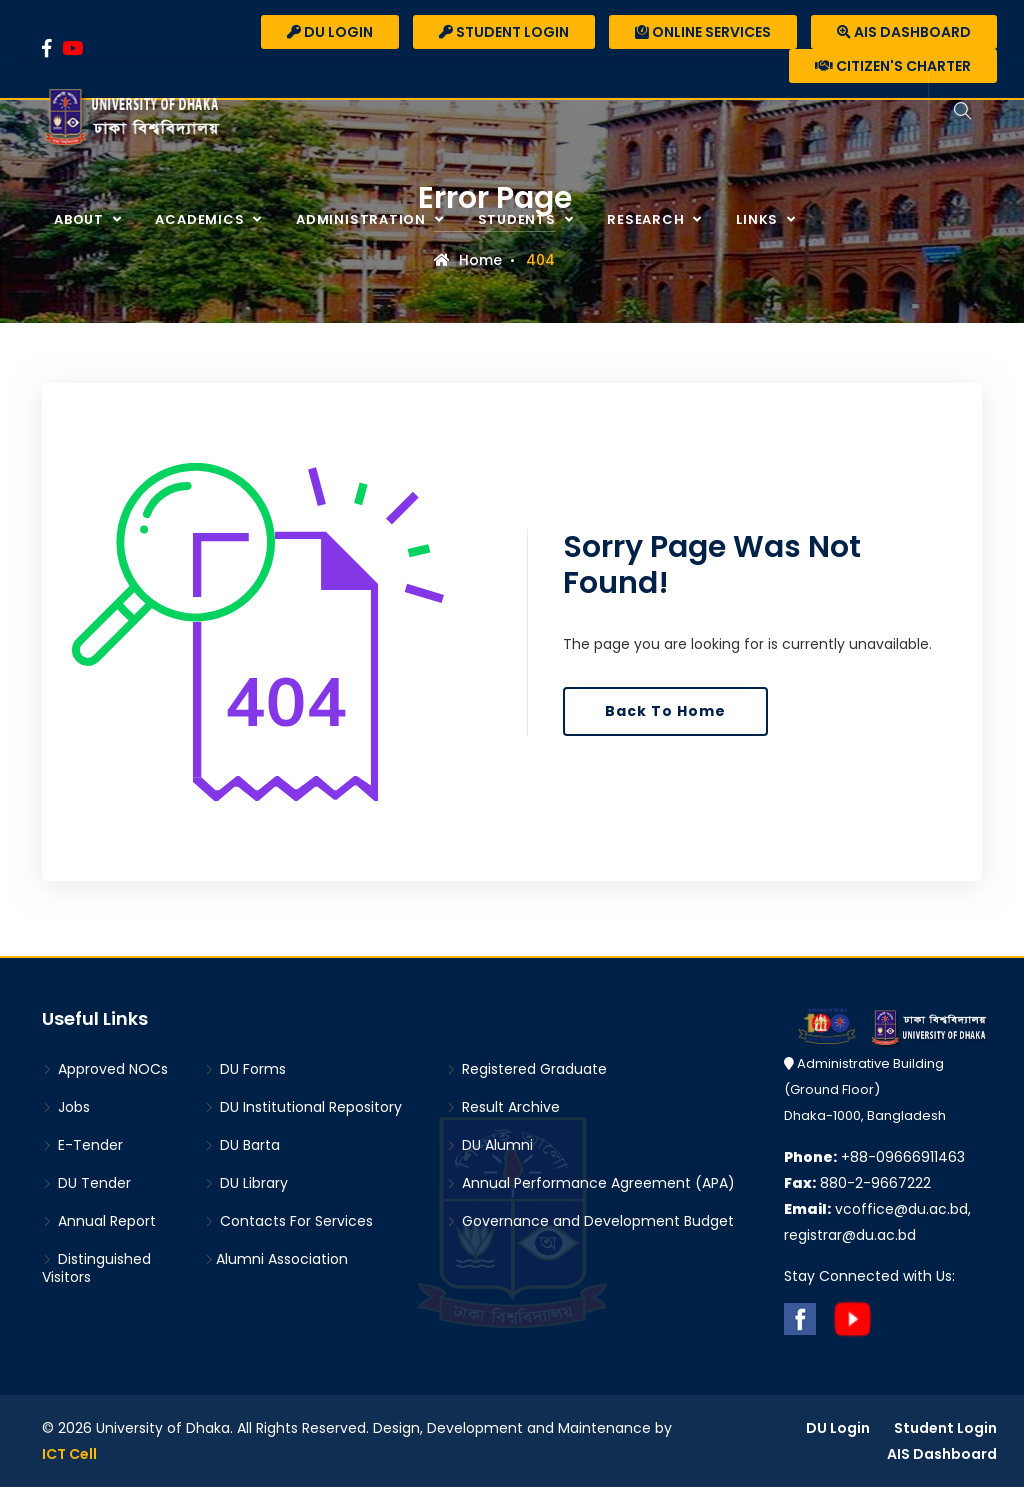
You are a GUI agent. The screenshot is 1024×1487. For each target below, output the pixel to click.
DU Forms (245, 1069)
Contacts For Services (288, 1221)
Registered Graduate (526, 1069)
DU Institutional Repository (303, 1107)
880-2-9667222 (857, 1183)
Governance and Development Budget (590, 1221)
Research (647, 219)
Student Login (504, 32)
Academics (201, 219)
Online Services (703, 32)
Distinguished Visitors (96, 1268)
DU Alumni (489, 1145)
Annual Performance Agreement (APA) (590, 1183)
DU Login (330, 32)
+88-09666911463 (874, 1157)
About (81, 219)
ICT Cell (69, 1454)
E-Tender (82, 1145)
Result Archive (503, 1107)
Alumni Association (276, 1259)
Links (759, 219)
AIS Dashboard (904, 32)
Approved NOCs (105, 1069)
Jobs (66, 1107)
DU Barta (242, 1145)
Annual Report (99, 1221)
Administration (363, 219)
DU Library (246, 1183)
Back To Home (665, 711)
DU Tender (86, 1183)
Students (519, 219)
